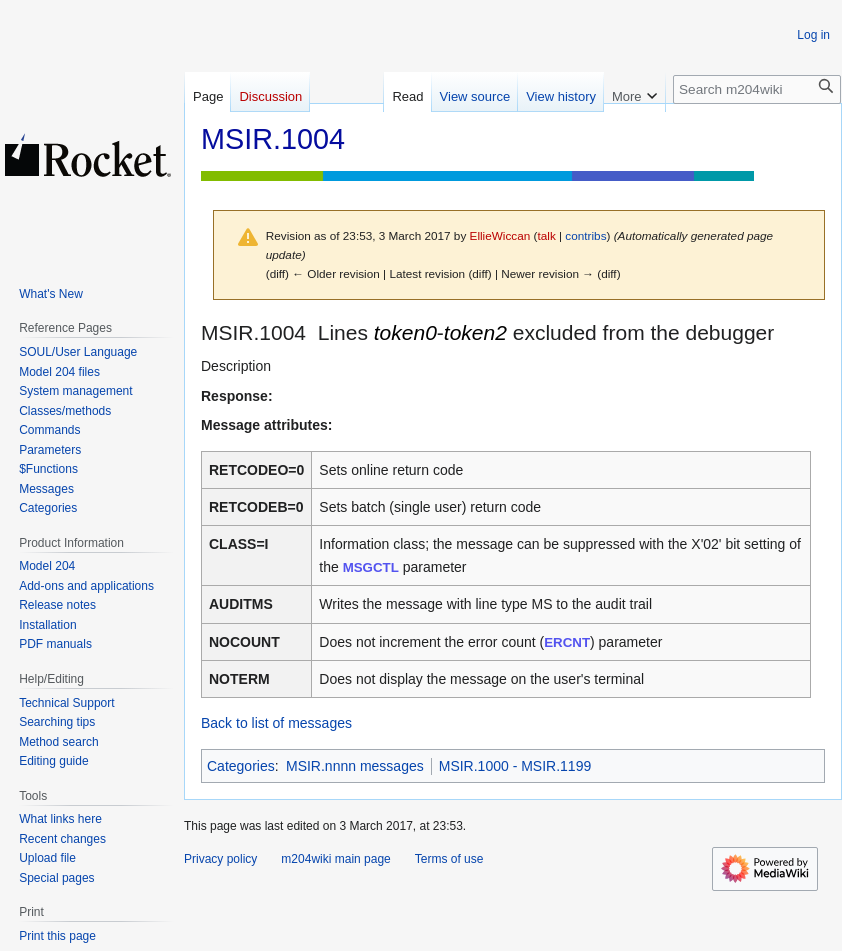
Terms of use (449, 859)
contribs (585, 235)
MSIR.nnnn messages (355, 766)
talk (546, 235)
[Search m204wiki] (757, 89)
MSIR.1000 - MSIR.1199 (515, 766)
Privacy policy (220, 859)
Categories (241, 766)
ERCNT (567, 642)
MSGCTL (371, 567)
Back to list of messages (276, 723)
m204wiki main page (335, 859)
